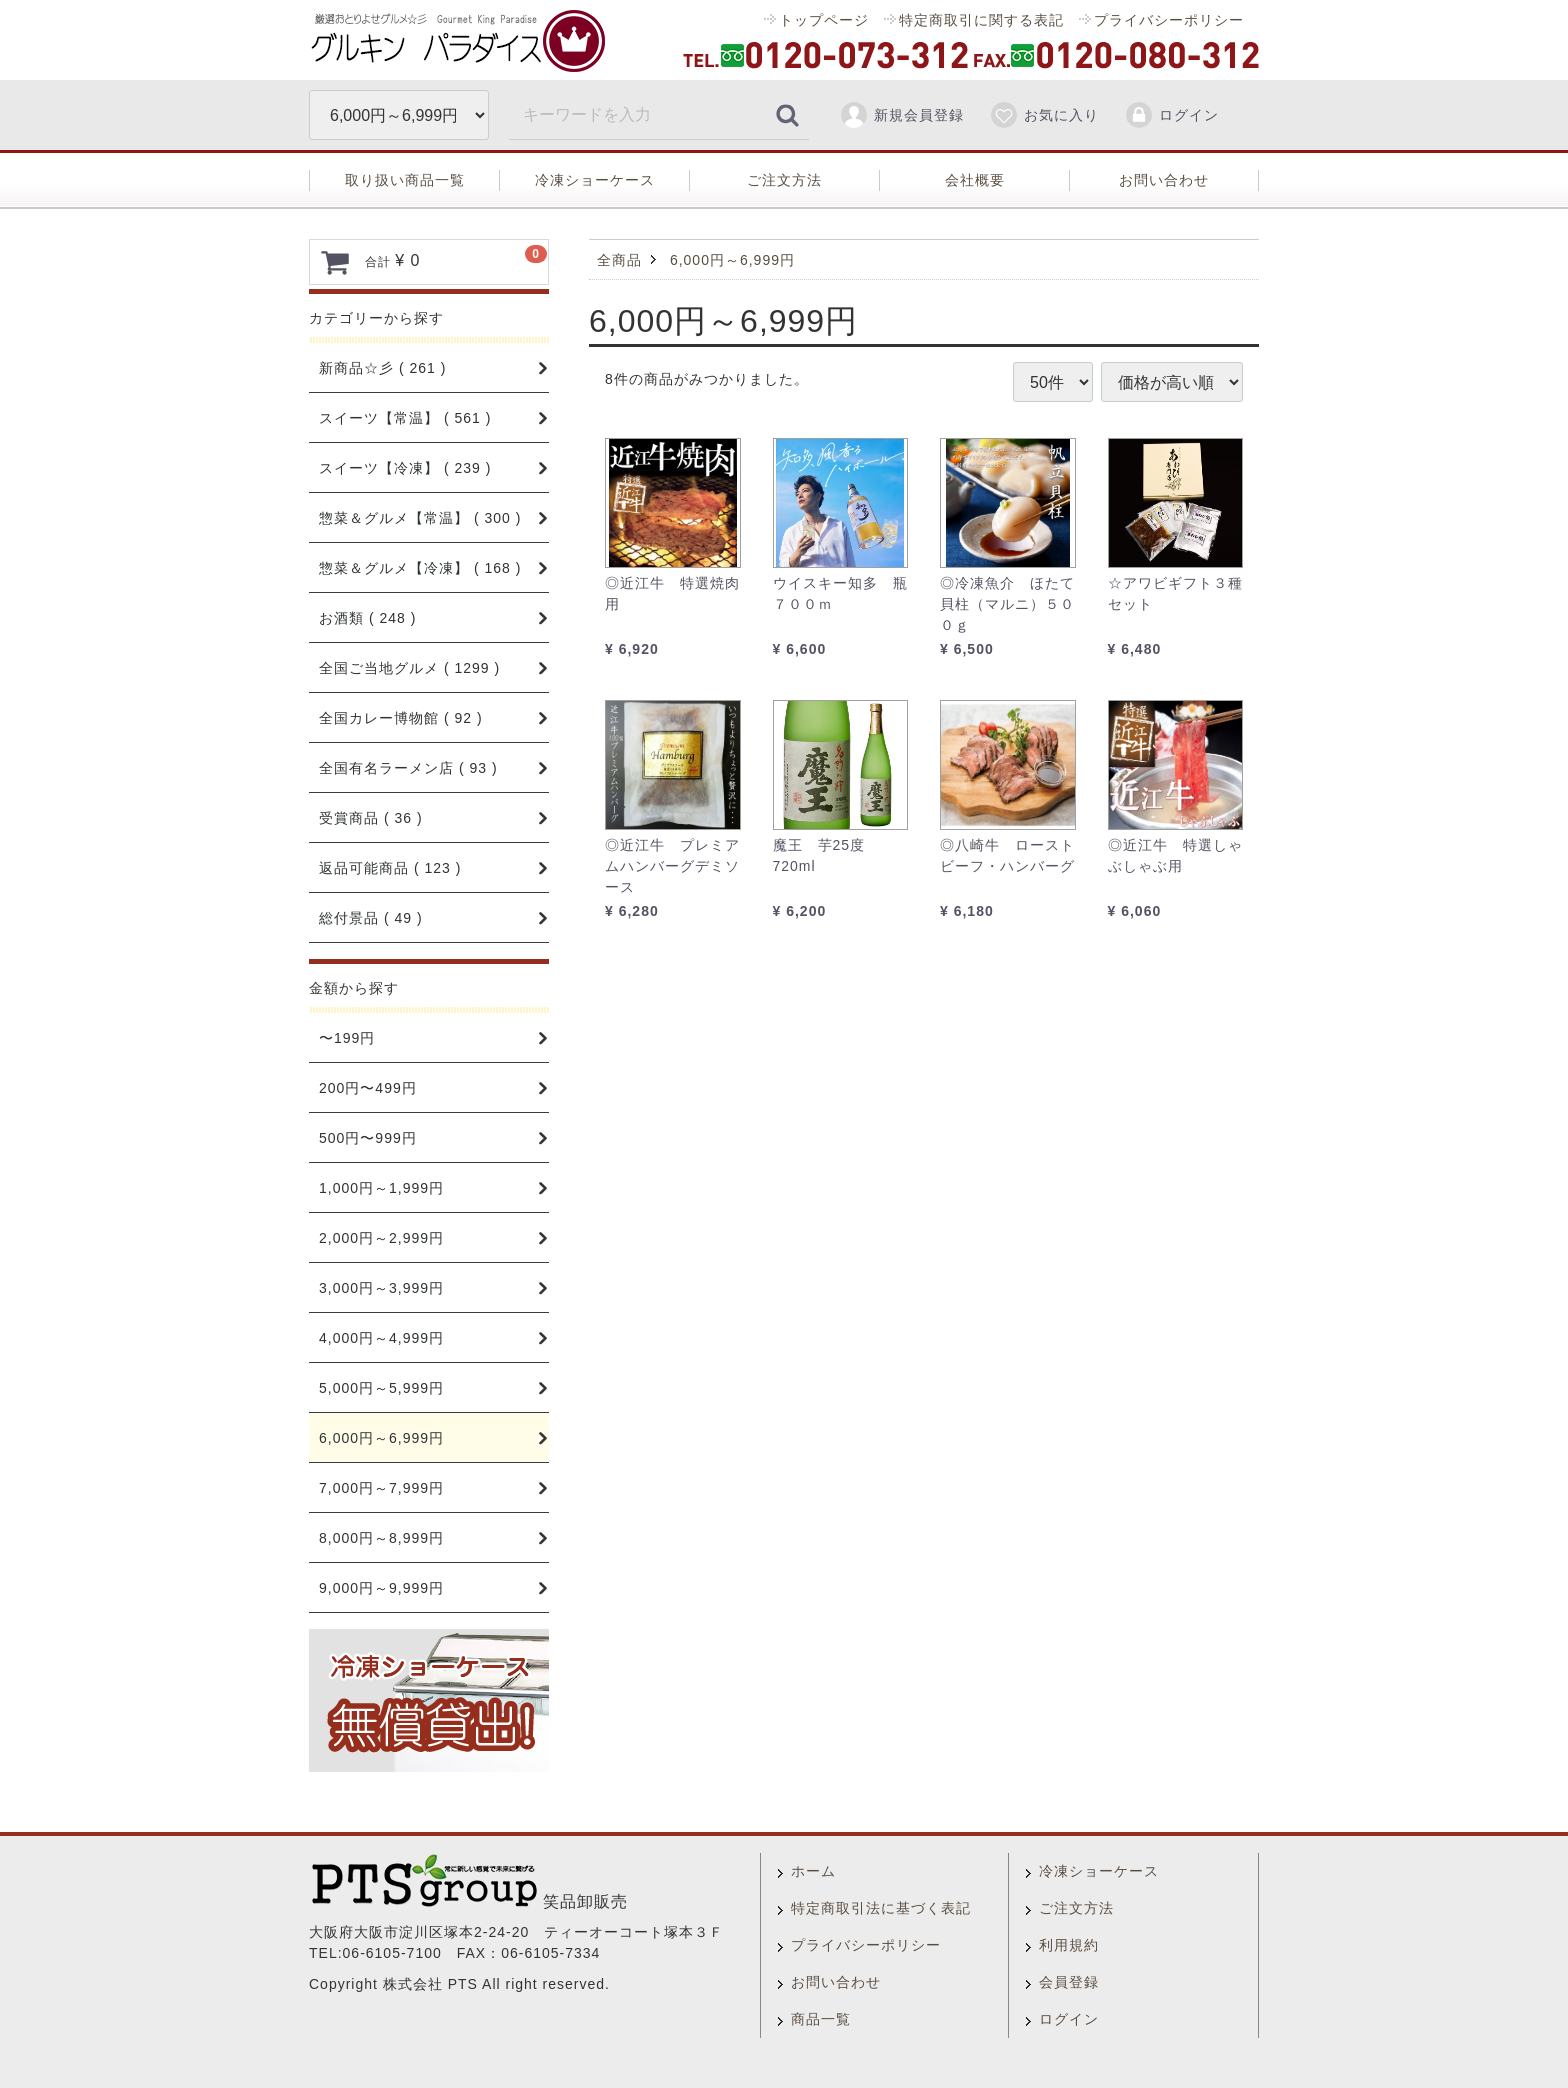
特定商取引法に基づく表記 (881, 1908)
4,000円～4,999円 (381, 1338)
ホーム (813, 1871)
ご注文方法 (784, 180)
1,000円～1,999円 (381, 1188)
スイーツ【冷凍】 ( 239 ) (405, 468)
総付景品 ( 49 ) (371, 918)
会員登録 (1069, 1982)
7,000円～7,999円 (381, 1488)
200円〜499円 (368, 1088)
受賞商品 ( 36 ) (371, 818)
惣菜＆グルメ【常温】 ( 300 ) (420, 518)
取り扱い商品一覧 (405, 180)
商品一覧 (821, 2019)
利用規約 (1069, 1945)
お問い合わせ (1164, 180)
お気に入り (1044, 115)
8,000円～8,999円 (381, 1538)
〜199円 (347, 1038)
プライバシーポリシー (1169, 20)
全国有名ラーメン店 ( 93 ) (408, 768)
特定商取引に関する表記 (981, 20)
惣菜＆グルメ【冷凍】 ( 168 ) (420, 568)
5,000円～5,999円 (381, 1388)
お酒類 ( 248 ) (367, 618)
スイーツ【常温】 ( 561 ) (405, 418)
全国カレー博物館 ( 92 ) (401, 718)
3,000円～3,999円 (381, 1288)
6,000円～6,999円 (381, 1438)
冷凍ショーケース (595, 180)
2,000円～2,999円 (381, 1238)
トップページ (824, 20)
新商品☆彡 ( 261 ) (382, 368)
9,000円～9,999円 (381, 1588)
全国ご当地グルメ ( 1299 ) (409, 668)
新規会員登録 (901, 115)
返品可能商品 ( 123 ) (390, 868)
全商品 (619, 260)
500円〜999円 (368, 1138)
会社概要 (975, 180)
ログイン (1171, 115)
